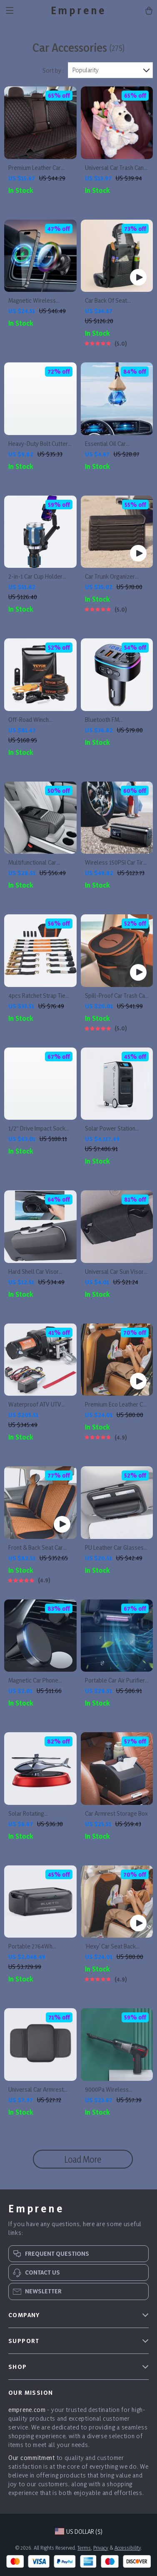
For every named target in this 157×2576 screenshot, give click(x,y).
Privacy (100, 2547)
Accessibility (128, 2547)
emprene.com (27, 2410)
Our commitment (31, 2458)
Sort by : (53, 70)
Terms (84, 2547)
